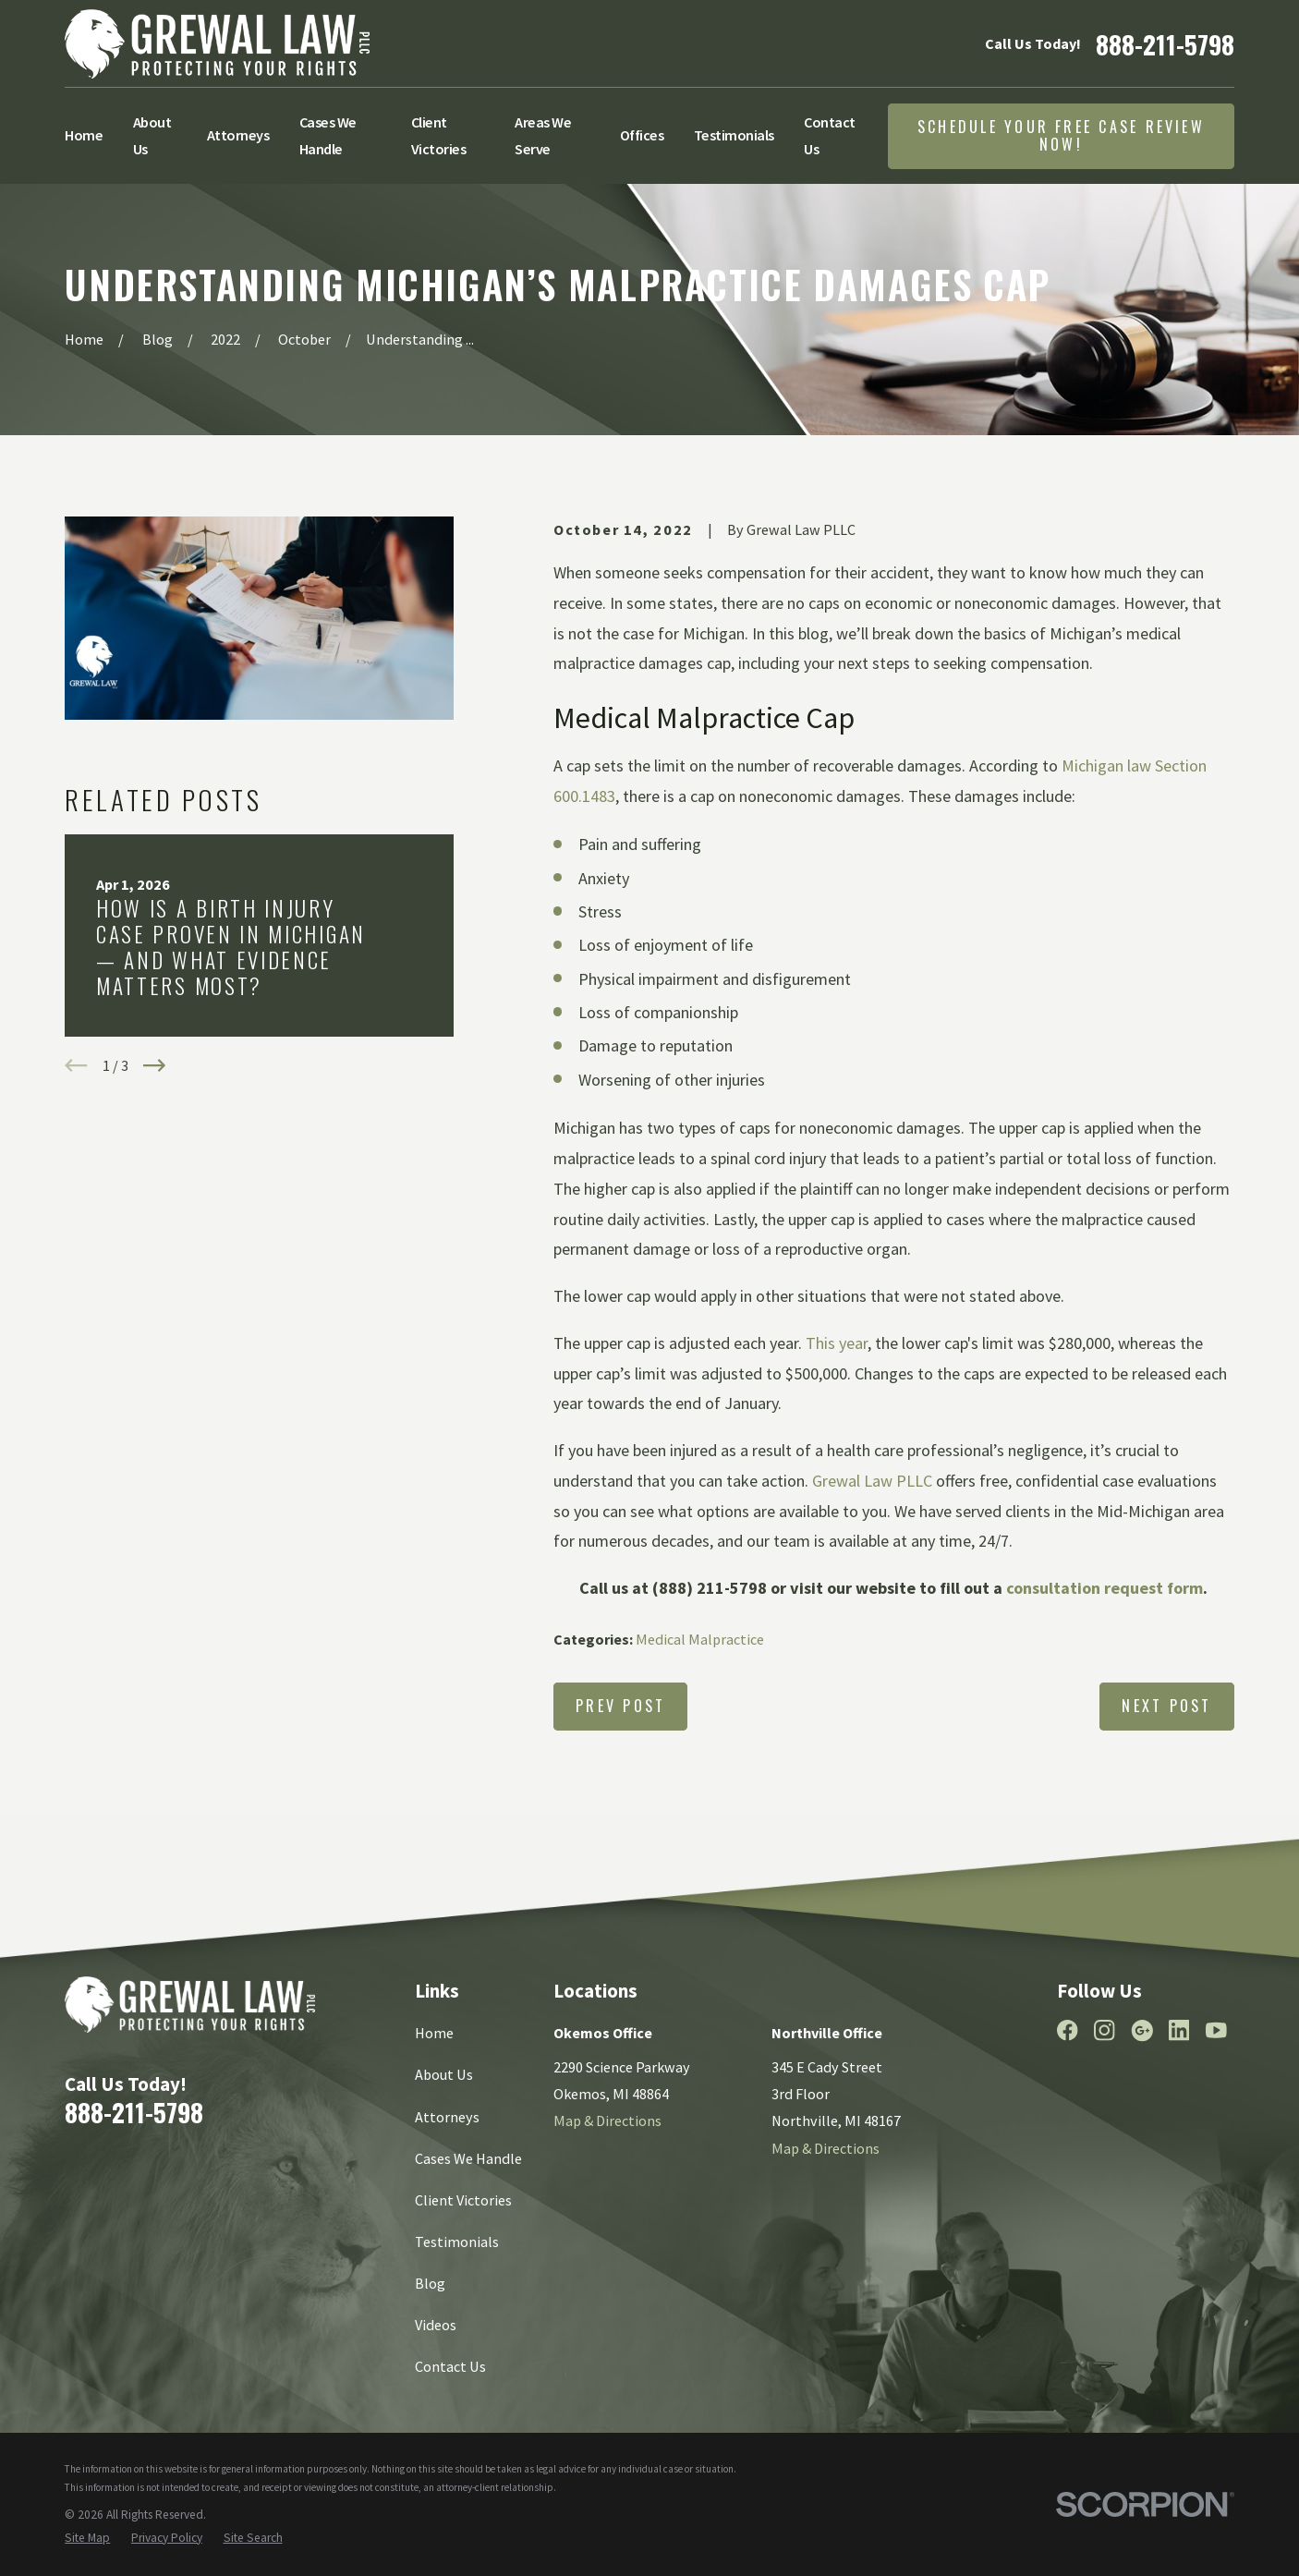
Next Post (1166, 1706)
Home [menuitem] (84, 135)
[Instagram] (1104, 2030)
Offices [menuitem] (642, 135)
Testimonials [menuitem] (734, 135)
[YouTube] (1216, 2030)
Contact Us (450, 2366)
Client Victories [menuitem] (439, 135)
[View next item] (154, 1065)
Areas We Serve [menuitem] (543, 135)
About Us (444, 2074)
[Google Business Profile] (1142, 2030)
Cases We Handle (468, 2158)
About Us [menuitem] (152, 135)
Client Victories (463, 2200)
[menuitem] (87, 2538)
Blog (430, 2283)
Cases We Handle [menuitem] (328, 135)
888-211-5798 (1165, 43)
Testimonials (457, 2241)
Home (434, 2032)
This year (837, 1343)
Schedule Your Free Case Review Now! (1061, 135)
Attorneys (447, 2117)
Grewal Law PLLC (872, 1480)
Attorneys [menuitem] (238, 135)
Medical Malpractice (700, 1639)
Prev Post (620, 1706)
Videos (435, 2324)
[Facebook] (1067, 2030)
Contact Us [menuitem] (830, 135)
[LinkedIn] (1179, 2030)
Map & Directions (607, 2120)
